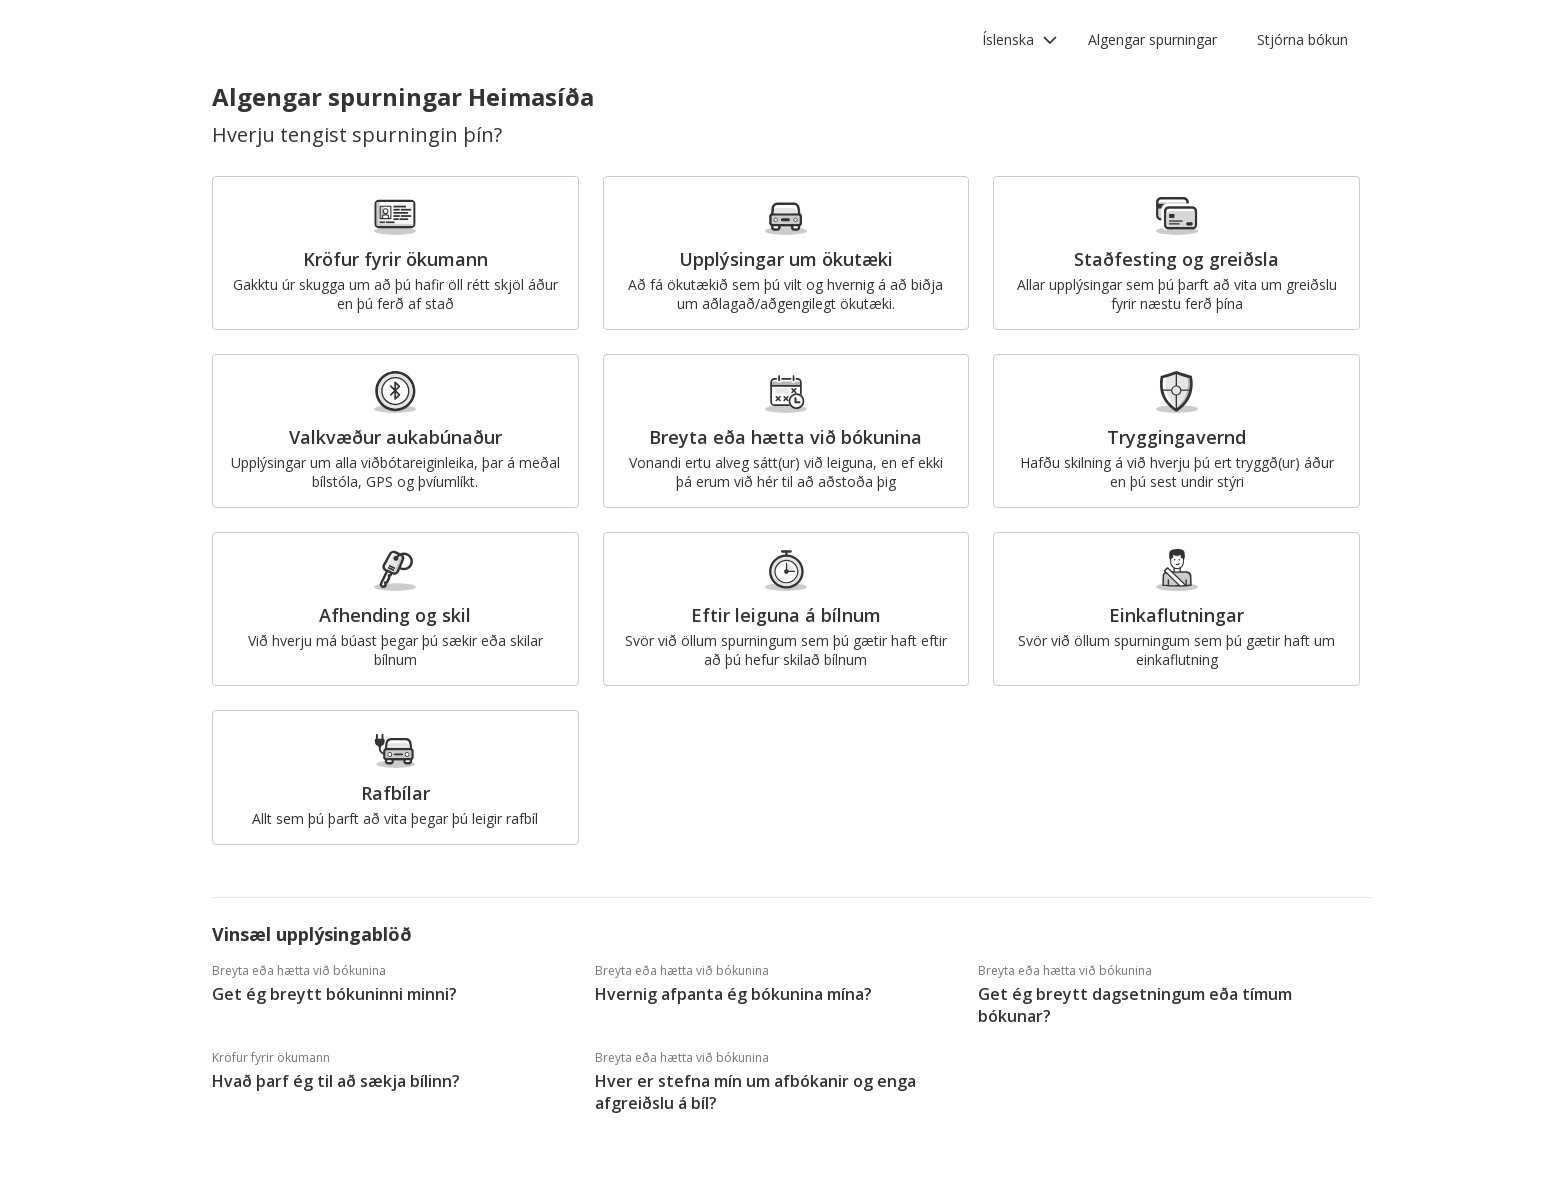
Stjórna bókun (1302, 39)
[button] (1020, 40)
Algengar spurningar (1152, 39)
